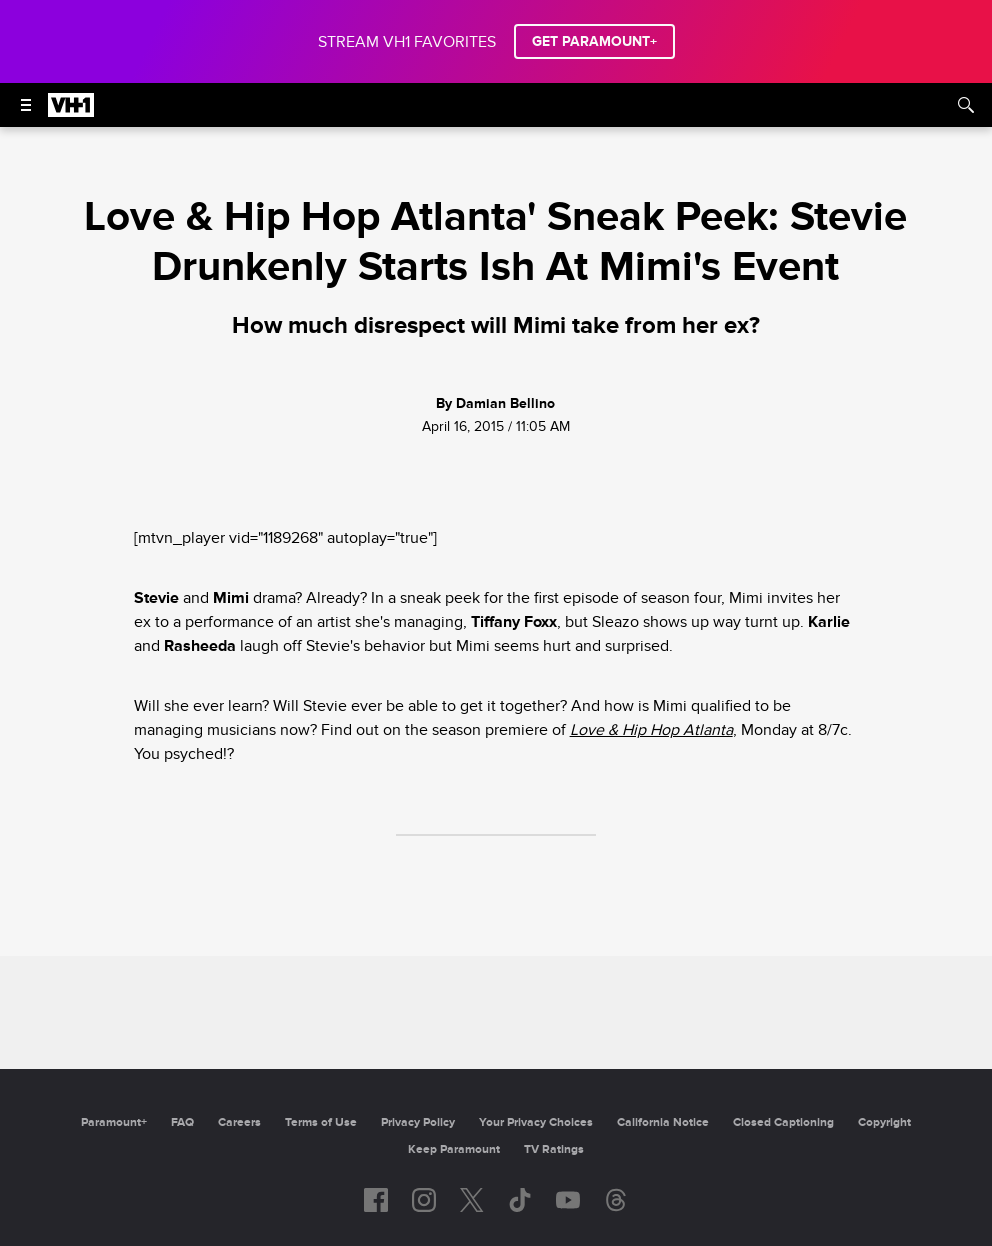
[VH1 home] (71, 112)
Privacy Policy (418, 1122)
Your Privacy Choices (536, 1122)
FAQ (182, 1122)
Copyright (884, 1122)
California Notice (663, 1122)
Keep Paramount (454, 1149)
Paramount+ (114, 1122)
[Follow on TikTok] (520, 1200)
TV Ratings (554, 1149)
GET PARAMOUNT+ (594, 41)
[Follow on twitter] (471, 1200)
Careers (239, 1122)
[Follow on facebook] (376, 1200)
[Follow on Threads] (616, 1200)
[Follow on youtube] (568, 1200)
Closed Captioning (783, 1122)
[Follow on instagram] (424, 1200)
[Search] (966, 105)
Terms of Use (321, 1122)
